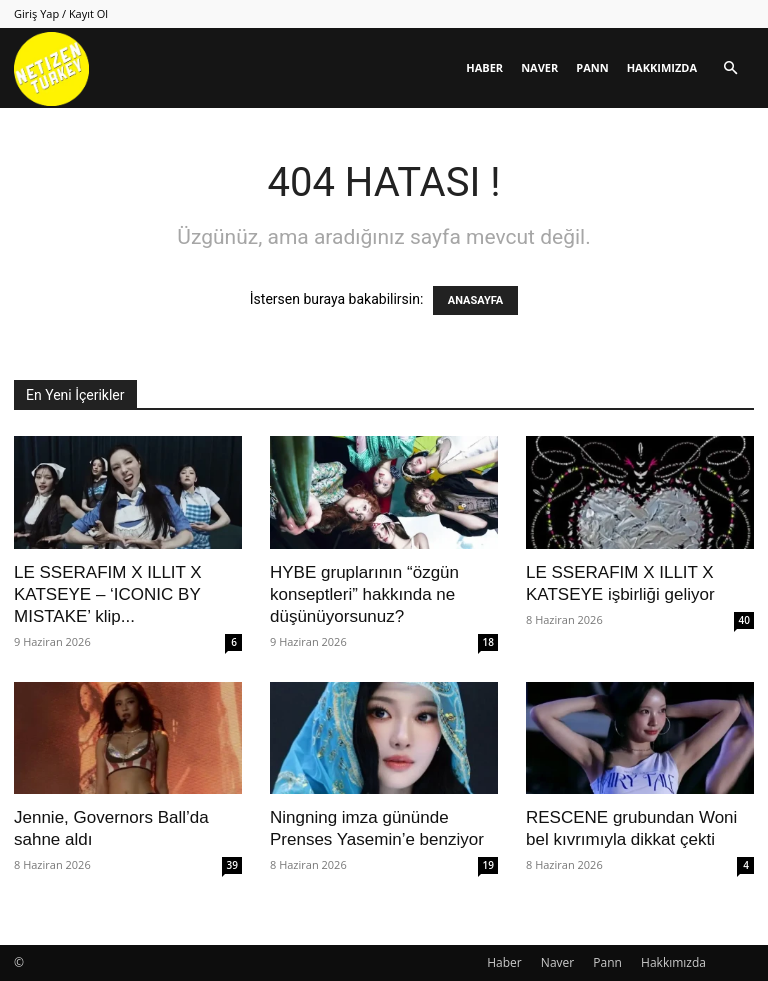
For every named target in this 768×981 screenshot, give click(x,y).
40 (744, 620)
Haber (484, 67)
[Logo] (51, 68)
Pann (592, 67)
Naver (539, 67)
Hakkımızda (662, 67)
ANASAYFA (475, 300)
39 (232, 865)
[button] (730, 68)
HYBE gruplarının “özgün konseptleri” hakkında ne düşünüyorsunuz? (364, 594)
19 (488, 865)
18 (488, 642)
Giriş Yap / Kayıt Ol (61, 13)
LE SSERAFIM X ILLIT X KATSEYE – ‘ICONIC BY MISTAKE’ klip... (108, 594)
